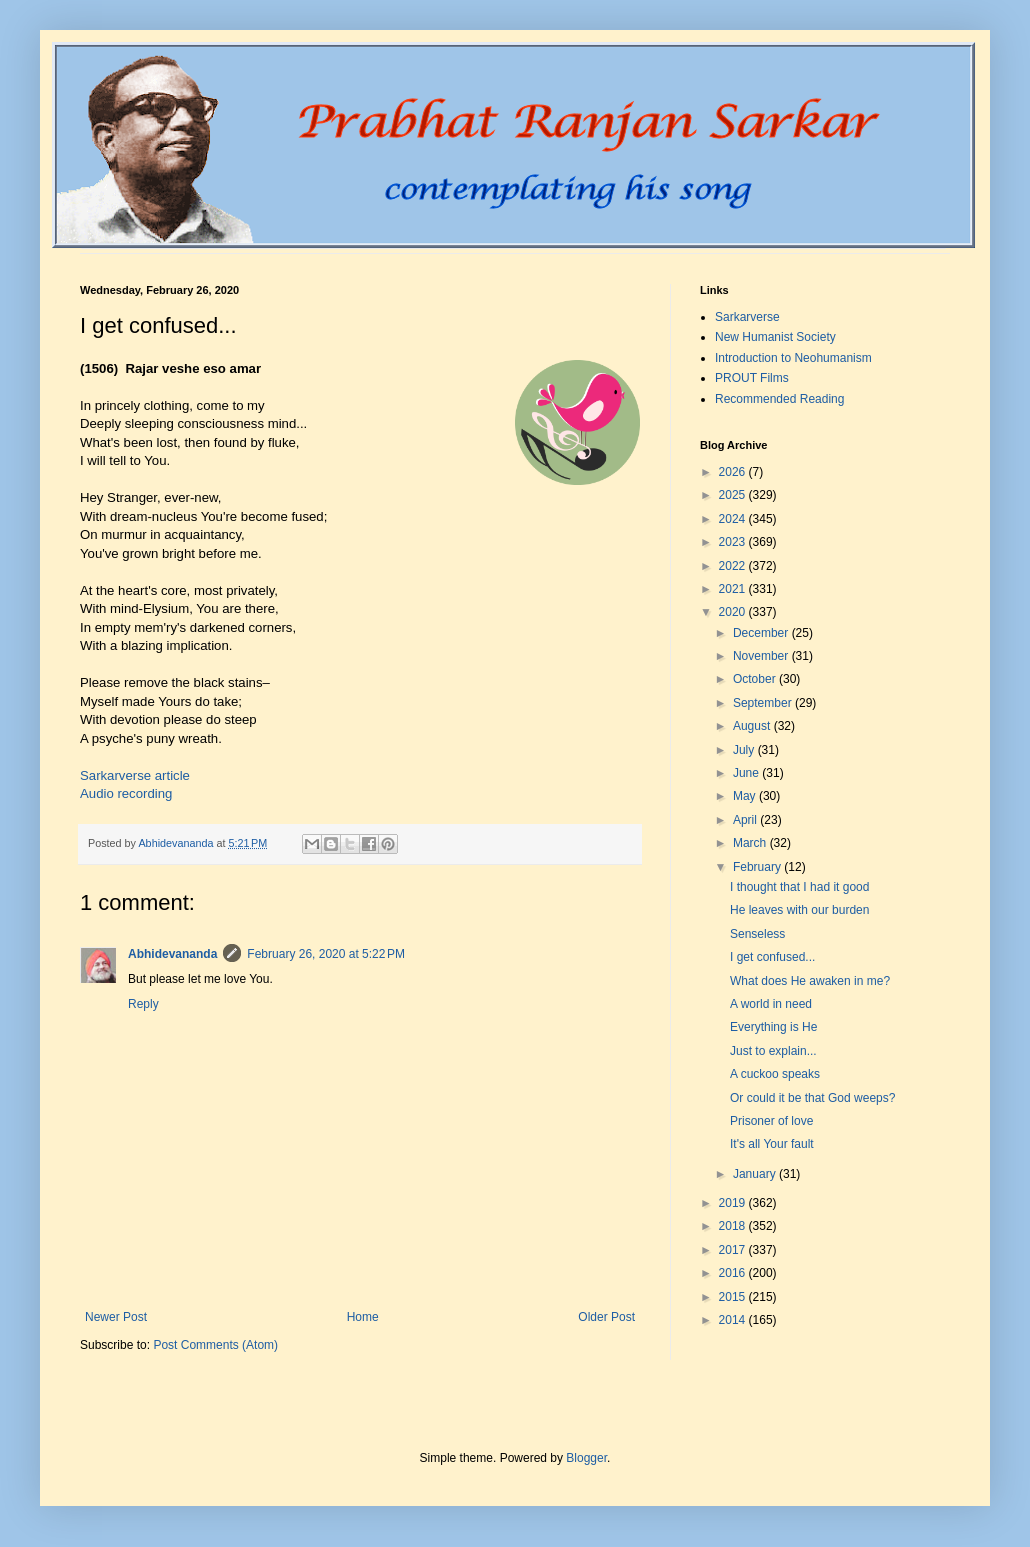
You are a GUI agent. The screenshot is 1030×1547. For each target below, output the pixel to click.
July (745, 750)
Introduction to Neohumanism (793, 358)
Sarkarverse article (135, 775)
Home (363, 1317)
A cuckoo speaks (775, 1074)
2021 (734, 589)
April (746, 820)
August (753, 726)
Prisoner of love (771, 1121)
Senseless (757, 934)
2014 (734, 1320)
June (747, 773)
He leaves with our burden (799, 910)
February (758, 867)
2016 (734, 1273)
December (762, 633)
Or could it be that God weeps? (812, 1098)
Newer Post (116, 1317)
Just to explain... (773, 1051)
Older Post (606, 1317)
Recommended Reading (779, 399)
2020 (734, 612)
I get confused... (772, 957)
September (764, 703)
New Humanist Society (775, 337)
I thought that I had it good (799, 887)
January (756, 1174)
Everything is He (773, 1027)
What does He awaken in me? (810, 981)
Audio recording (126, 793)
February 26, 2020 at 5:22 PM (326, 954)
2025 (734, 495)
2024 (734, 519)
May (746, 796)
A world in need (771, 1004)
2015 (734, 1297)
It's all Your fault (772, 1144)
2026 (734, 472)
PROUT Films (752, 378)
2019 (734, 1203)
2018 (734, 1226)
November (762, 656)
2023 (734, 542)
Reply (143, 1004)
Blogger (586, 1458)
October (756, 679)
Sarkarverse (747, 317)
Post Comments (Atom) (215, 1345)
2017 (734, 1250)
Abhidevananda (172, 954)
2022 (734, 566)
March (751, 843)
